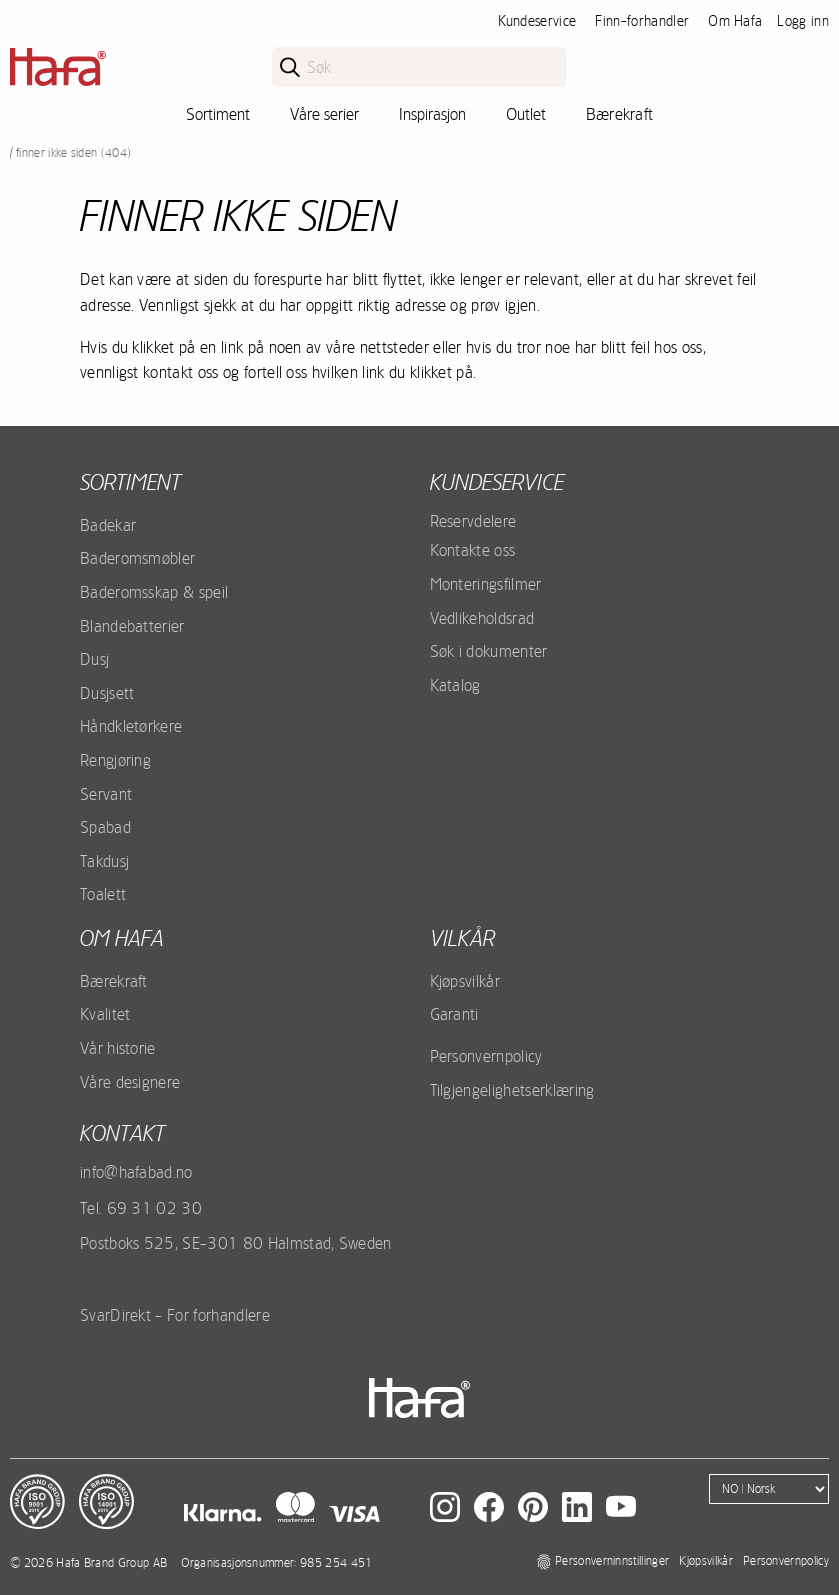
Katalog (455, 685)
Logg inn (803, 21)
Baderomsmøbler (137, 558)
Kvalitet (105, 1014)
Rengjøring (115, 760)
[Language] (769, 1489)
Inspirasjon (432, 114)
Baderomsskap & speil (154, 592)
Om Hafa (735, 21)
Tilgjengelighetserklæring (512, 1090)
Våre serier (324, 114)
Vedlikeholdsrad (482, 618)
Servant (106, 794)
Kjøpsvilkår (465, 981)
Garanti (454, 1014)
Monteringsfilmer (486, 584)
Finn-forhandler (642, 21)
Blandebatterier (132, 626)
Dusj (94, 659)
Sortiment (218, 114)
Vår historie (118, 1048)
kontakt (122, 1133)
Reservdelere (473, 521)
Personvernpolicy (486, 1056)
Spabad (105, 827)
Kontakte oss (473, 550)
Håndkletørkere (131, 726)
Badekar (108, 525)
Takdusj (104, 861)
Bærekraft (620, 114)
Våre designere (130, 1082)
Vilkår (462, 938)
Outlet (526, 114)
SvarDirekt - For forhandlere (175, 1315)
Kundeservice (537, 21)
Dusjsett (107, 693)
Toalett (103, 894)
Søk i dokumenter (489, 651)
